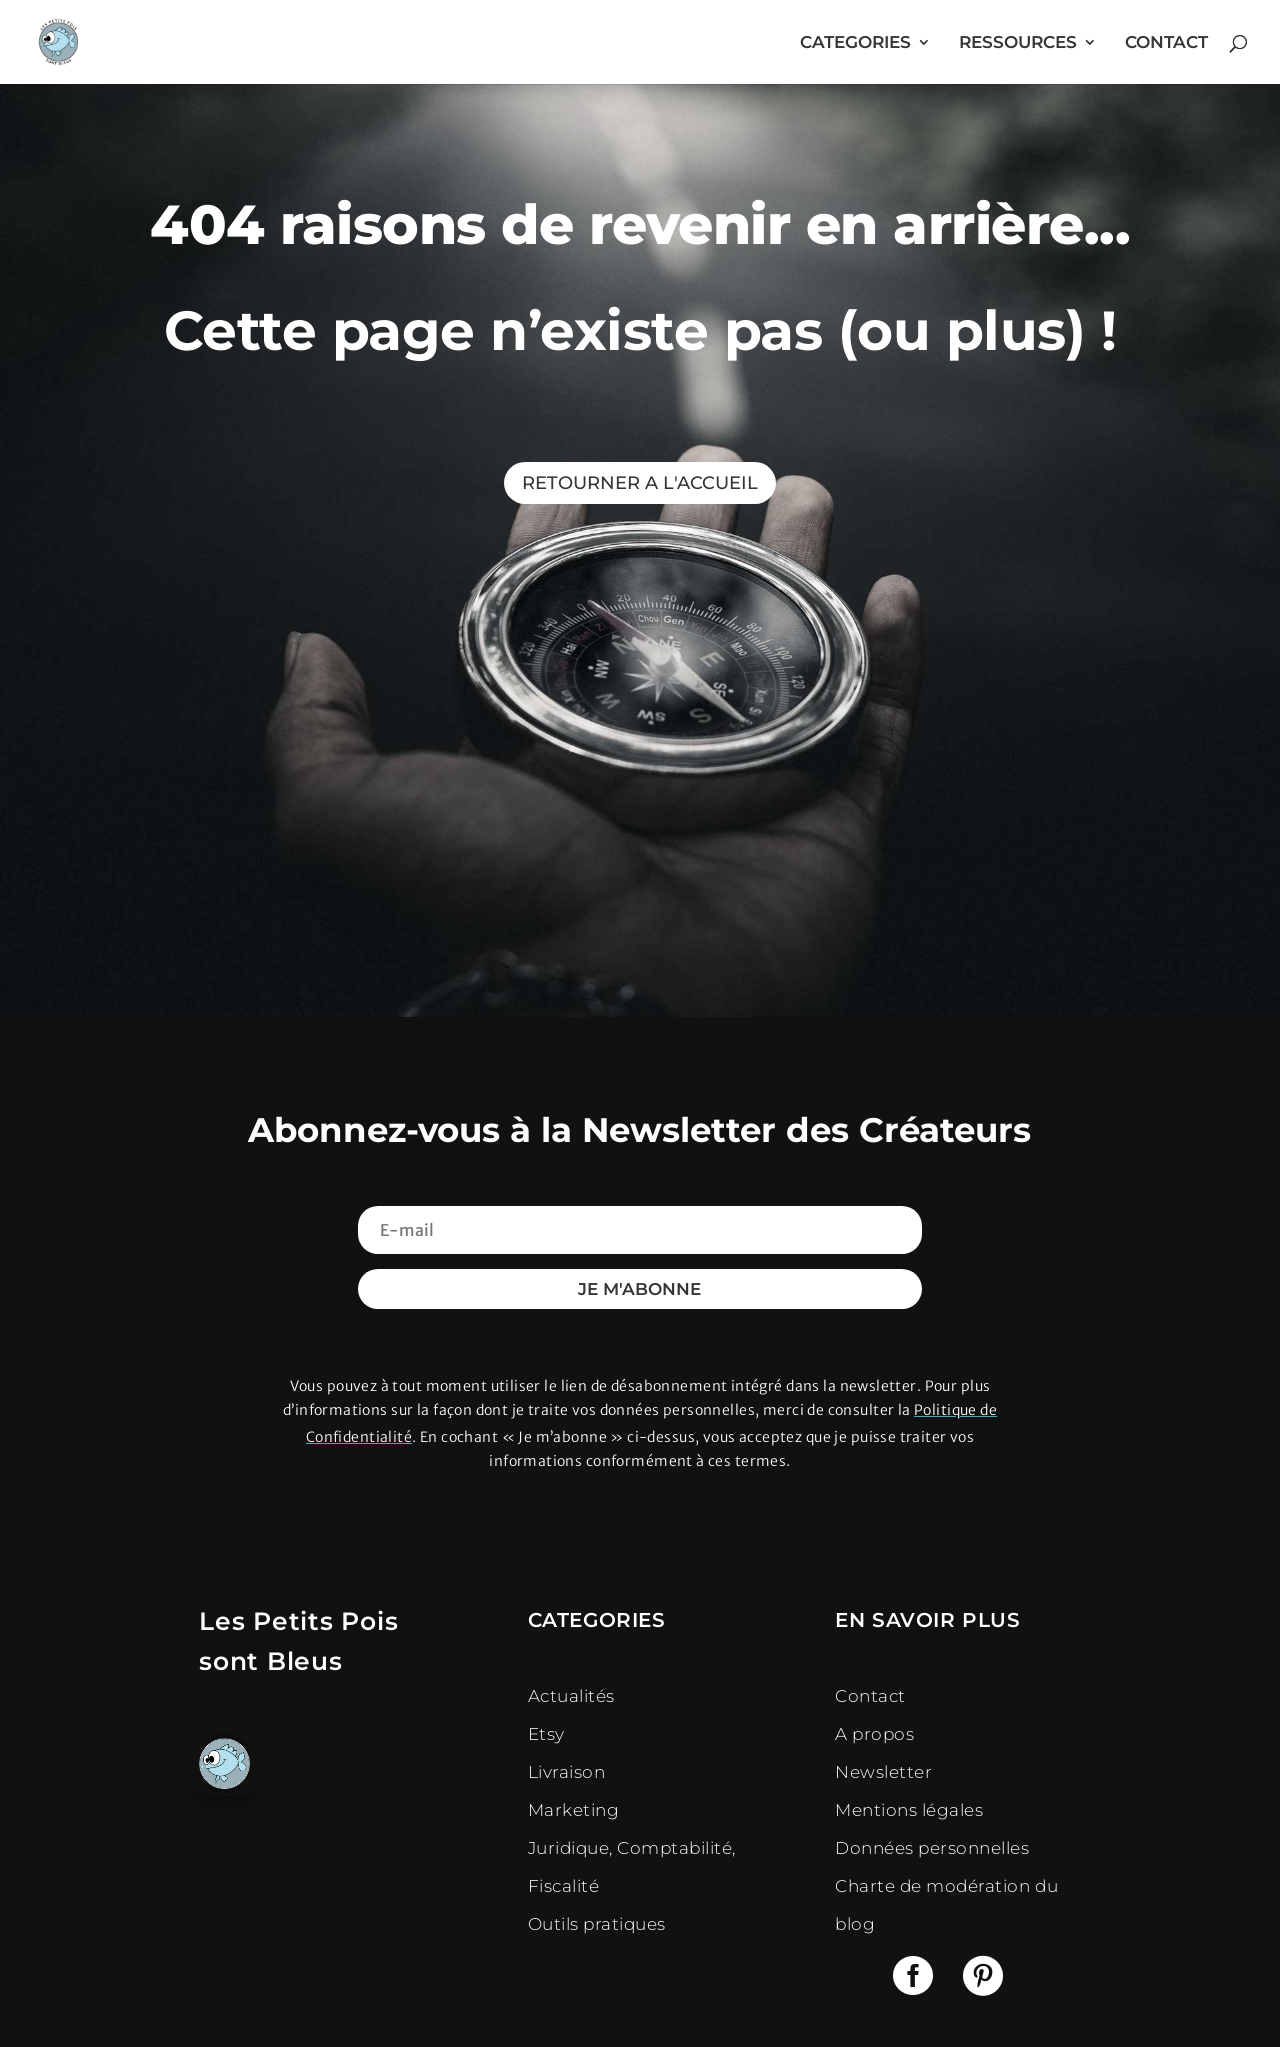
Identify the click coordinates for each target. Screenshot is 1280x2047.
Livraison (567, 1772)
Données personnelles (932, 1848)
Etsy (546, 1734)
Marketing (574, 1810)
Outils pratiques (597, 1924)
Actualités (571, 1696)
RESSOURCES (1018, 43)
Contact (870, 1696)
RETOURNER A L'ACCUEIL (640, 483)
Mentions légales (909, 1810)
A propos (874, 1734)
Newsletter (883, 1772)
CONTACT (1166, 43)
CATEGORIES (855, 43)
